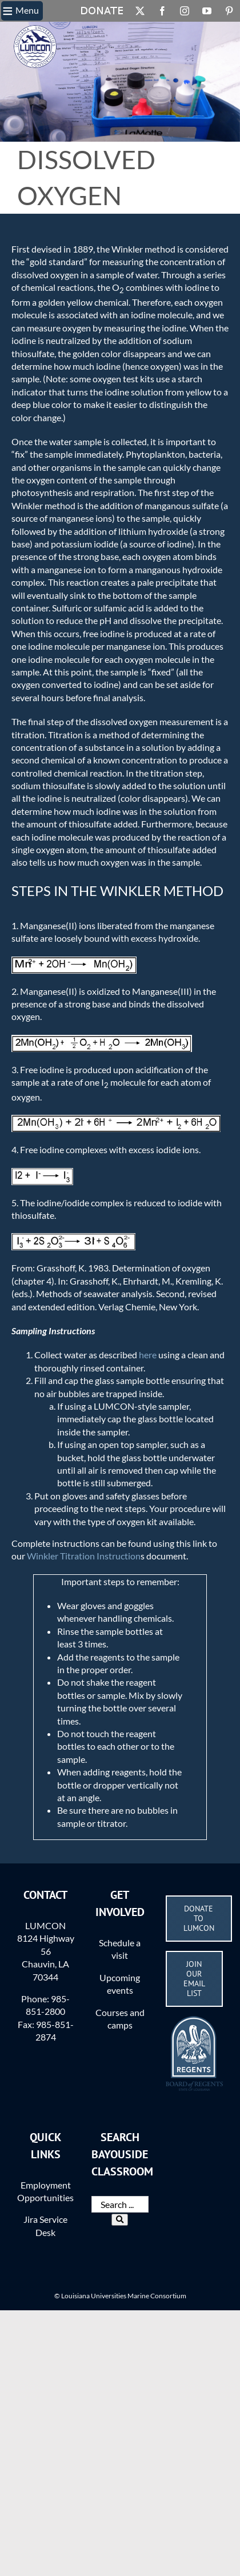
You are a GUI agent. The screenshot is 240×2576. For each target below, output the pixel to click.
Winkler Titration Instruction (84, 1555)
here (148, 1354)
